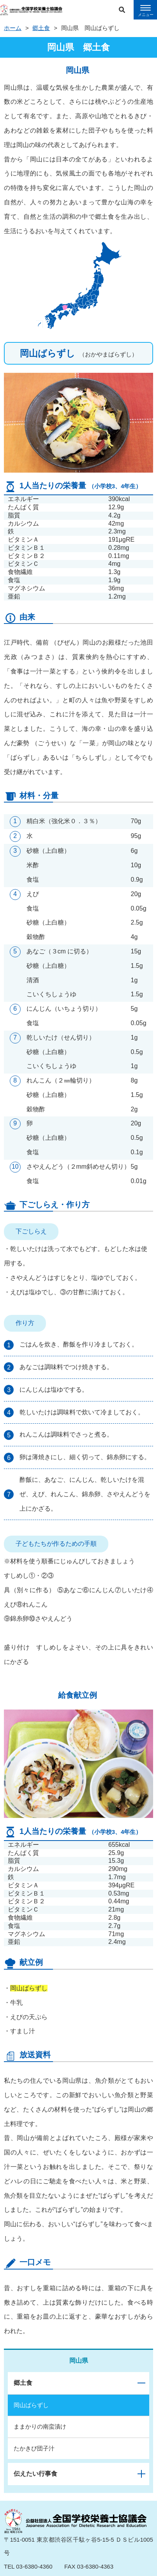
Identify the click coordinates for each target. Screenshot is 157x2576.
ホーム (12, 28)
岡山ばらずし (31, 2405)
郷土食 (41, 28)
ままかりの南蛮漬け (40, 2426)
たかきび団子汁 (34, 2448)
